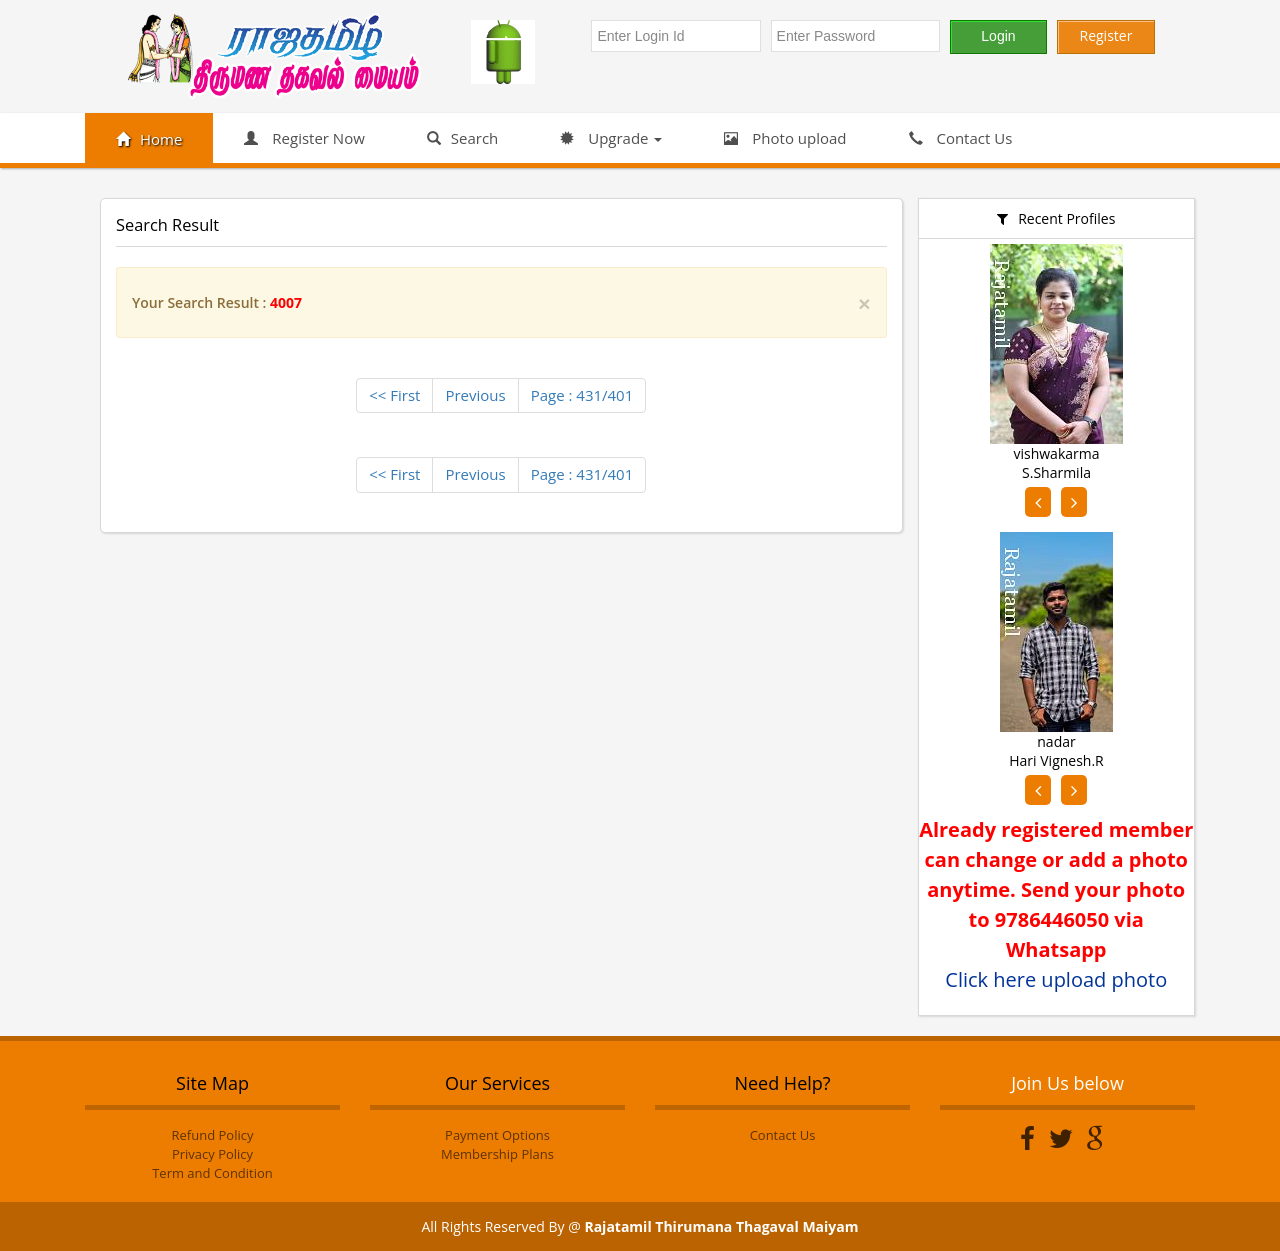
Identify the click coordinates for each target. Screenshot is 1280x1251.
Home (149, 139)
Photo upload (785, 138)
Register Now (304, 138)
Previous (475, 395)
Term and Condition (212, 1173)
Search (463, 138)
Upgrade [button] (611, 138)
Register (1106, 35)
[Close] (864, 303)
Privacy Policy (212, 1154)
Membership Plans (497, 1154)
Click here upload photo (1056, 979)
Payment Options (497, 1135)
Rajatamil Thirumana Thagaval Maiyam (721, 1226)
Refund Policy (213, 1135)
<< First (394, 395)
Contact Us (961, 138)
